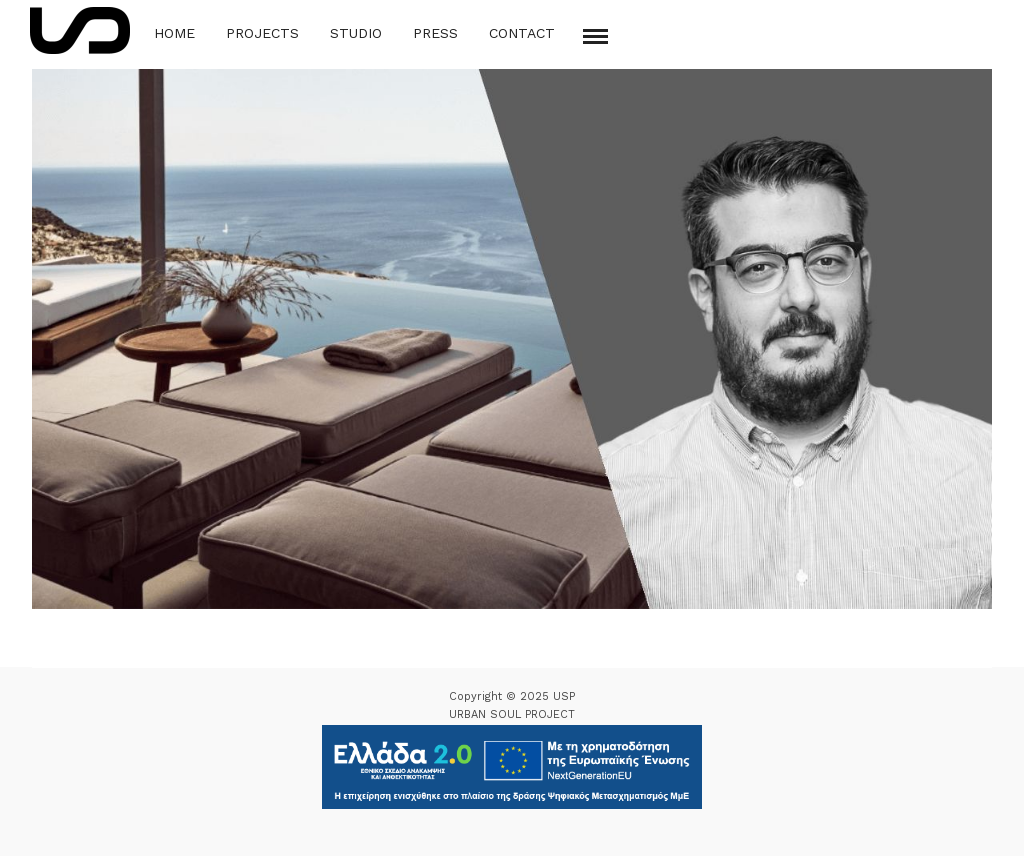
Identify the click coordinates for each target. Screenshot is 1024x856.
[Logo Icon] (80, 30)
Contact (522, 33)
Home (174, 33)
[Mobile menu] (595, 36)
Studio (356, 33)
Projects (262, 33)
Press (435, 33)
